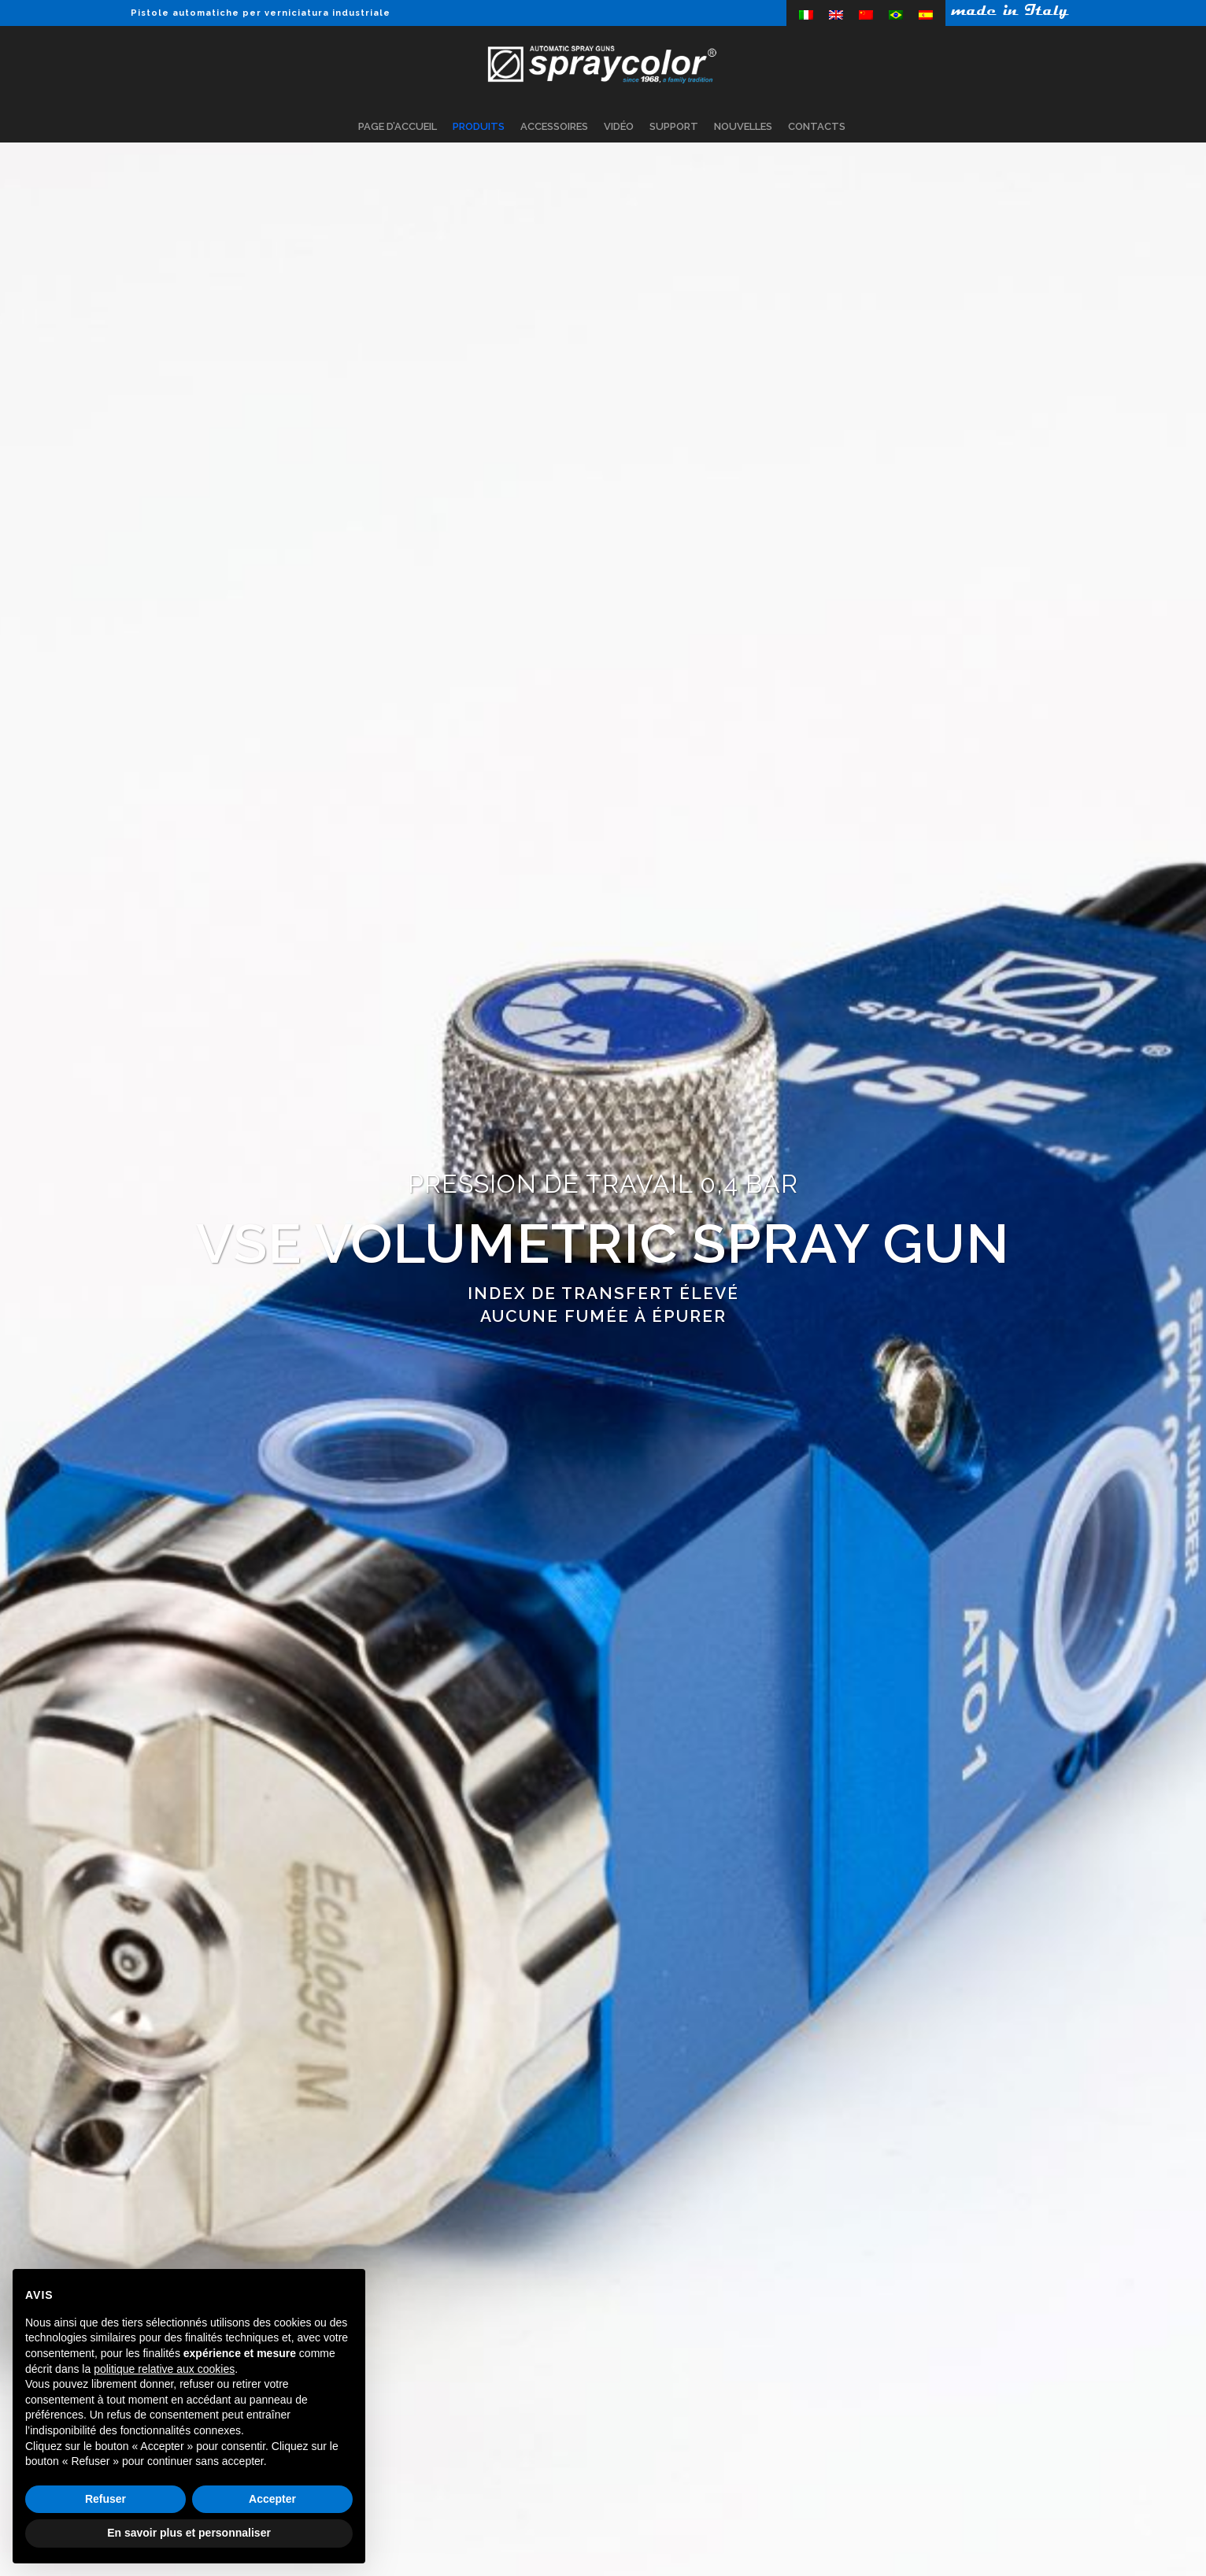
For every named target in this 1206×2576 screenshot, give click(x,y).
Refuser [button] (105, 2499)
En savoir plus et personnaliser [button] (189, 2532)
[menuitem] (806, 14)
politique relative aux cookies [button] (164, 2369)
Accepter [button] (272, 2499)
